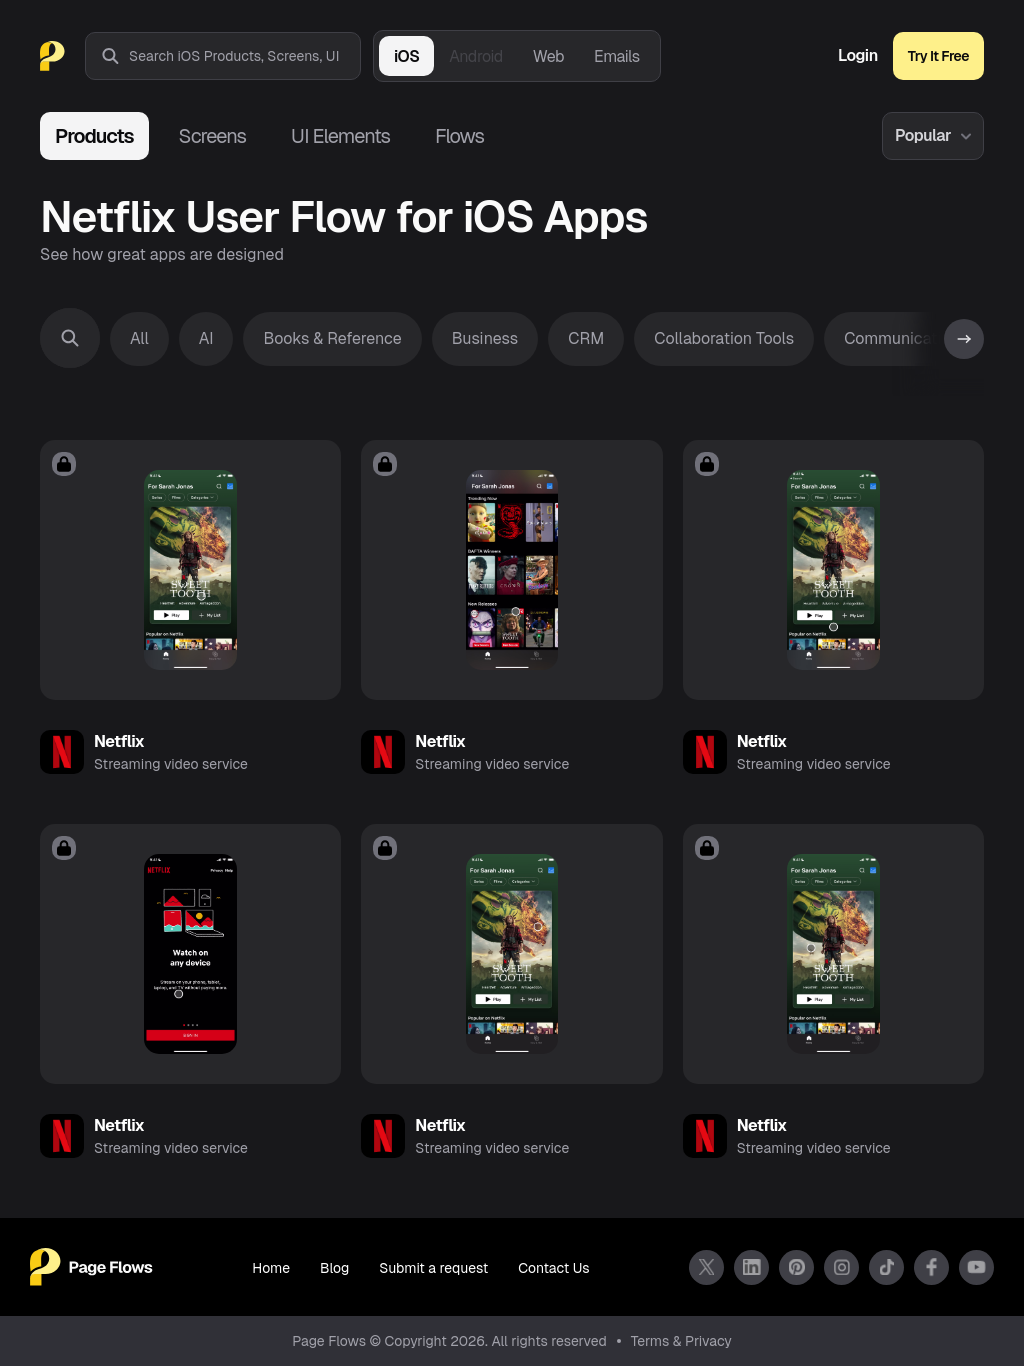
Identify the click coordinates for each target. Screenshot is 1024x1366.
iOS (406, 56)
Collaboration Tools (724, 338)
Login (858, 56)
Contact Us (553, 1268)
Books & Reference (332, 338)
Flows (459, 136)
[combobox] (244, 56)
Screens (212, 136)
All (139, 338)
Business (485, 338)
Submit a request (433, 1268)
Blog (334, 1268)
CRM (586, 338)
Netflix (119, 741)
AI (206, 338)
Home (271, 1268)
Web (548, 56)
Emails (617, 56)
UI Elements (340, 136)
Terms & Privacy (681, 1341)
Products (94, 136)
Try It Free (938, 56)
